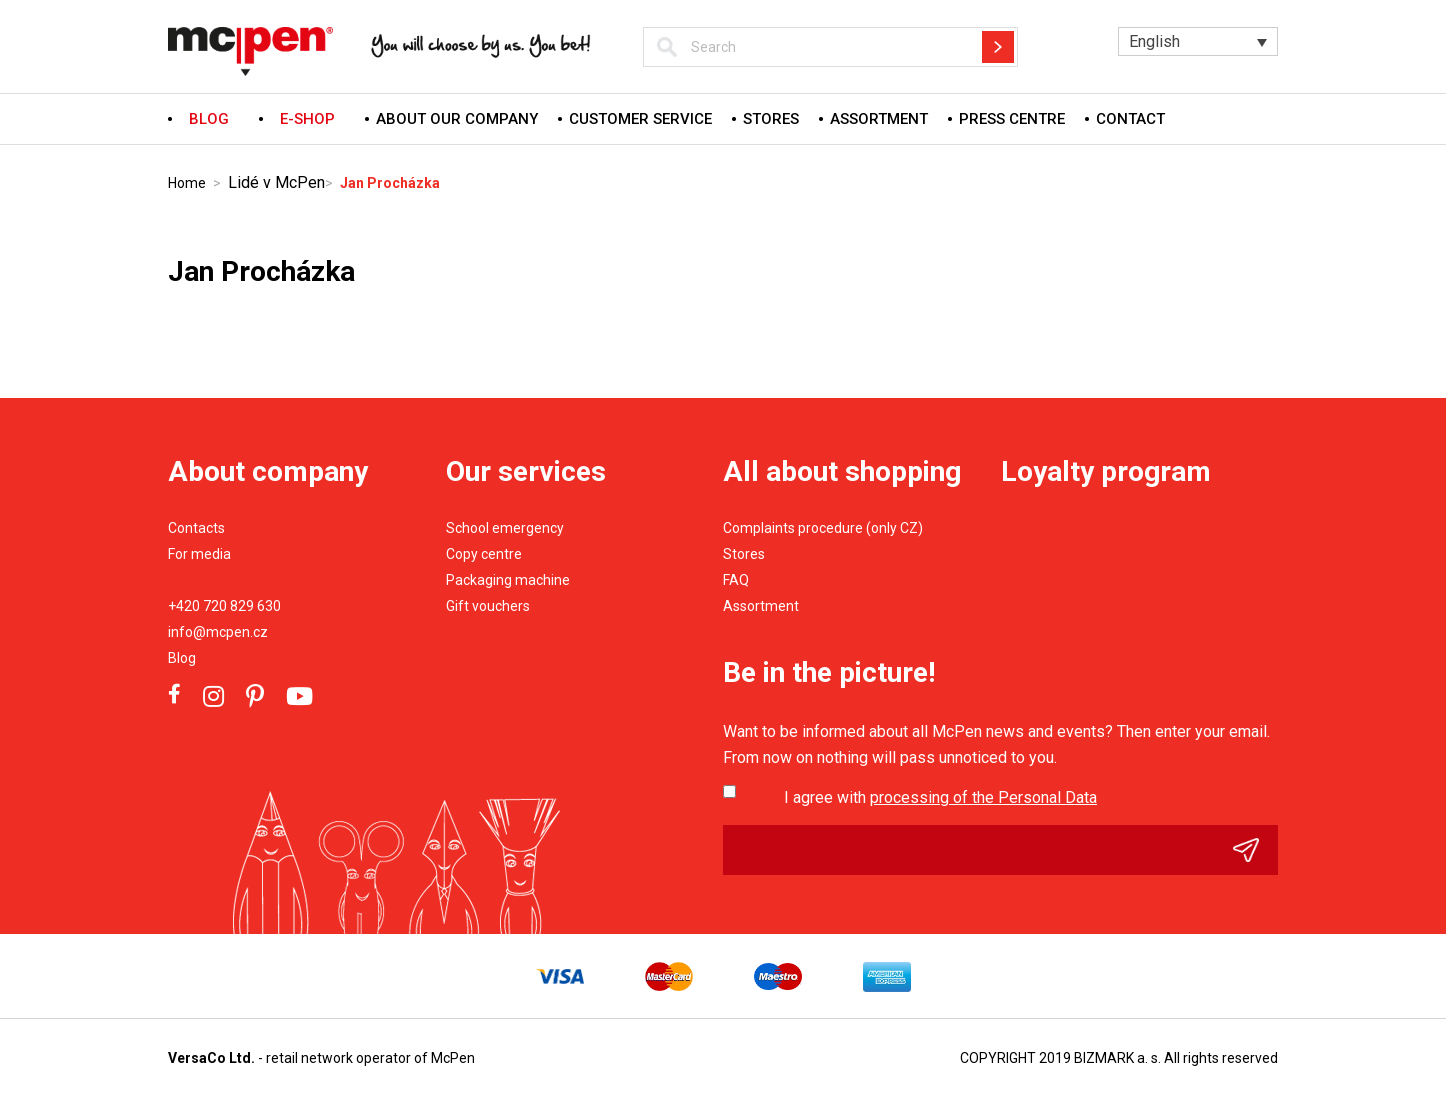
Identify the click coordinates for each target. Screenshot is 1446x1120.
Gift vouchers (488, 606)
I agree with (940, 797)
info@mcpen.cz (218, 632)
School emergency (505, 528)
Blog (182, 658)
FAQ (736, 580)
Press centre (1012, 119)
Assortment (879, 119)
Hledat (998, 47)
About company (268, 471)
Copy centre (484, 554)
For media (199, 554)
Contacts (196, 528)
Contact (1130, 119)
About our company (457, 119)
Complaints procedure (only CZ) (823, 528)
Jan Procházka (390, 183)
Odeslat (1255, 850)
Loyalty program (1106, 471)
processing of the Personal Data (983, 797)
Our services (526, 471)
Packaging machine (508, 580)
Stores (771, 119)
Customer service (640, 119)
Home (187, 183)
